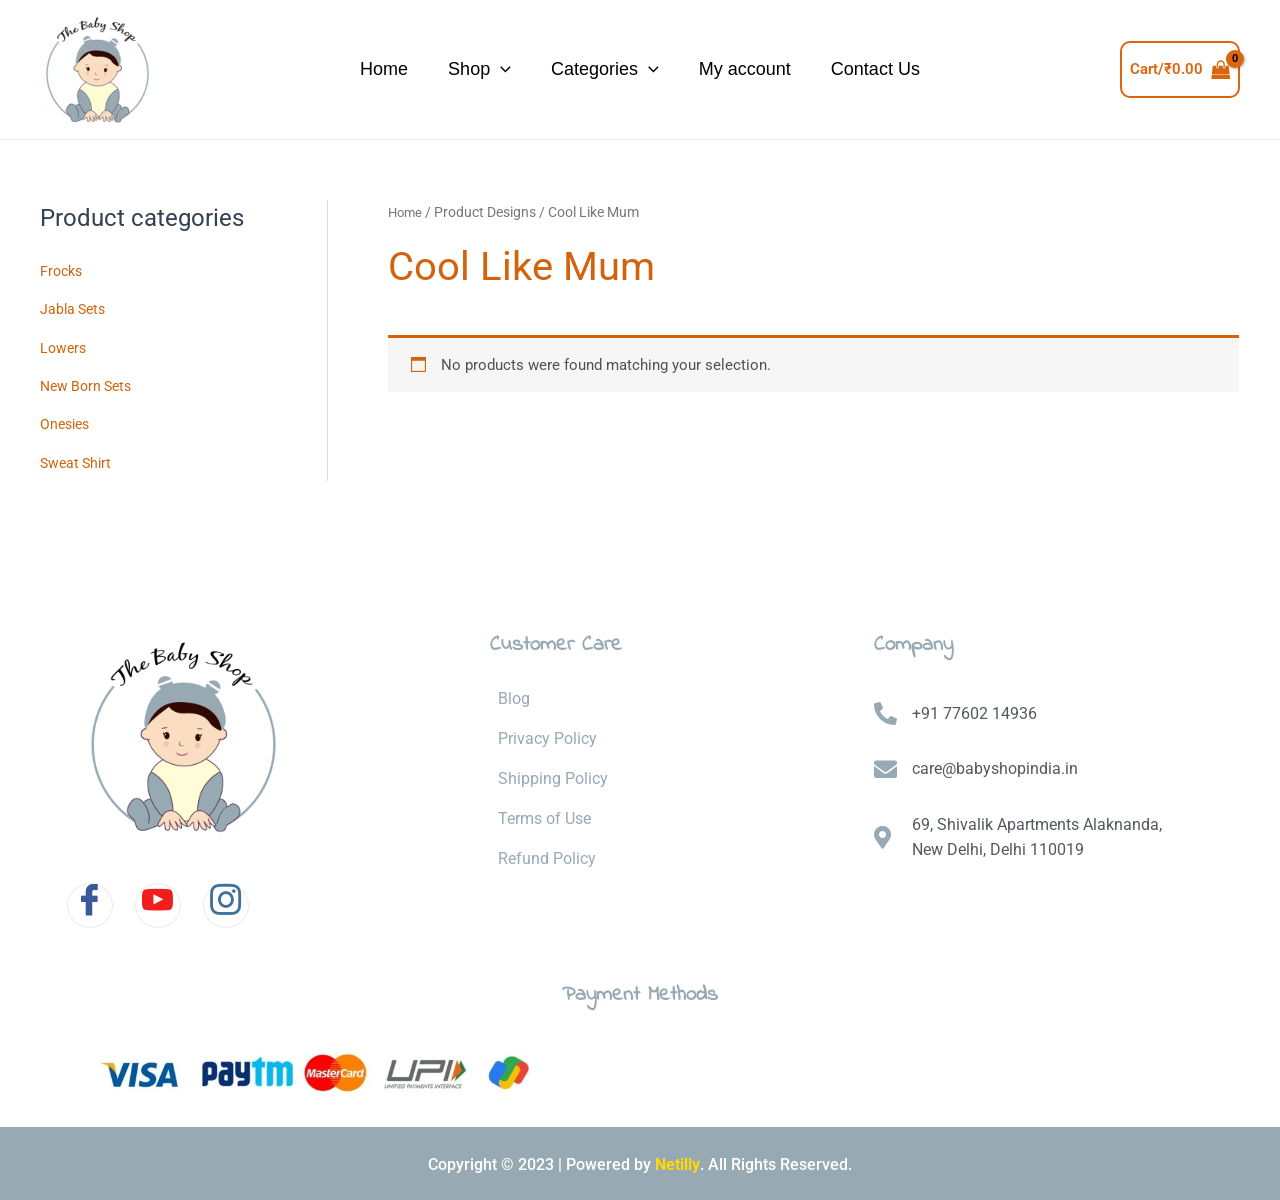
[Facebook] (90, 901)
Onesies (67, 422)
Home (279, 69)
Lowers (64, 346)
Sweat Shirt (78, 459)
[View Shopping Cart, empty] (1180, 69)
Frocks (63, 271)
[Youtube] (158, 901)
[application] (445, 69)
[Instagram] (226, 901)
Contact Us (970, 69)
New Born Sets (89, 384)
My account (790, 69)
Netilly (677, 1160)
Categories (600, 69)
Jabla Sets (75, 308)
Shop (424, 69)
